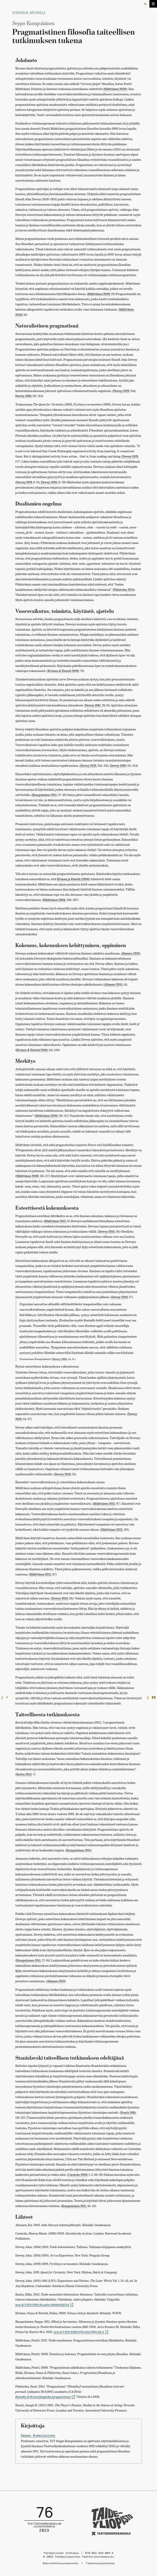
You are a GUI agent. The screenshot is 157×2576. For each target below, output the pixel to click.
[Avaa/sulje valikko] (153, 4)
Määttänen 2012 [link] (55, 1221)
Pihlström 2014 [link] (124, 589)
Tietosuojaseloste (100, 2563)
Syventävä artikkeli (28, 12)
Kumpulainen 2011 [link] (44, 795)
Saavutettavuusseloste (60, 2563)
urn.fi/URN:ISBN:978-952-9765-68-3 (79, 2332)
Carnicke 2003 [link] (77, 2174)
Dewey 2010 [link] (107, 1231)
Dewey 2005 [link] (60, 1359)
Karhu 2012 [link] (24, 1774)
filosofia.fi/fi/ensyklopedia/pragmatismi (43, 2397)
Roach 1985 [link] (128, 2112)
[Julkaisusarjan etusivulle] (44, 2522)
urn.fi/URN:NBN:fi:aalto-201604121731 (42, 2304)
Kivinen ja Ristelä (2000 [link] (73, 879)
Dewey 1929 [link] (121, 391)
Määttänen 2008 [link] (54, 900)
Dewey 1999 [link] (23, 396)
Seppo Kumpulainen (38, 2435)
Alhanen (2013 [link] (130, 953)
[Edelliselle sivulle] (5, 1698)
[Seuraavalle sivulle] (151, 1698)
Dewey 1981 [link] (93, 705)
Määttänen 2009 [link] (115, 89)
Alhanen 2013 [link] (113, 984)
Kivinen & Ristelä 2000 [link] (63, 671)
